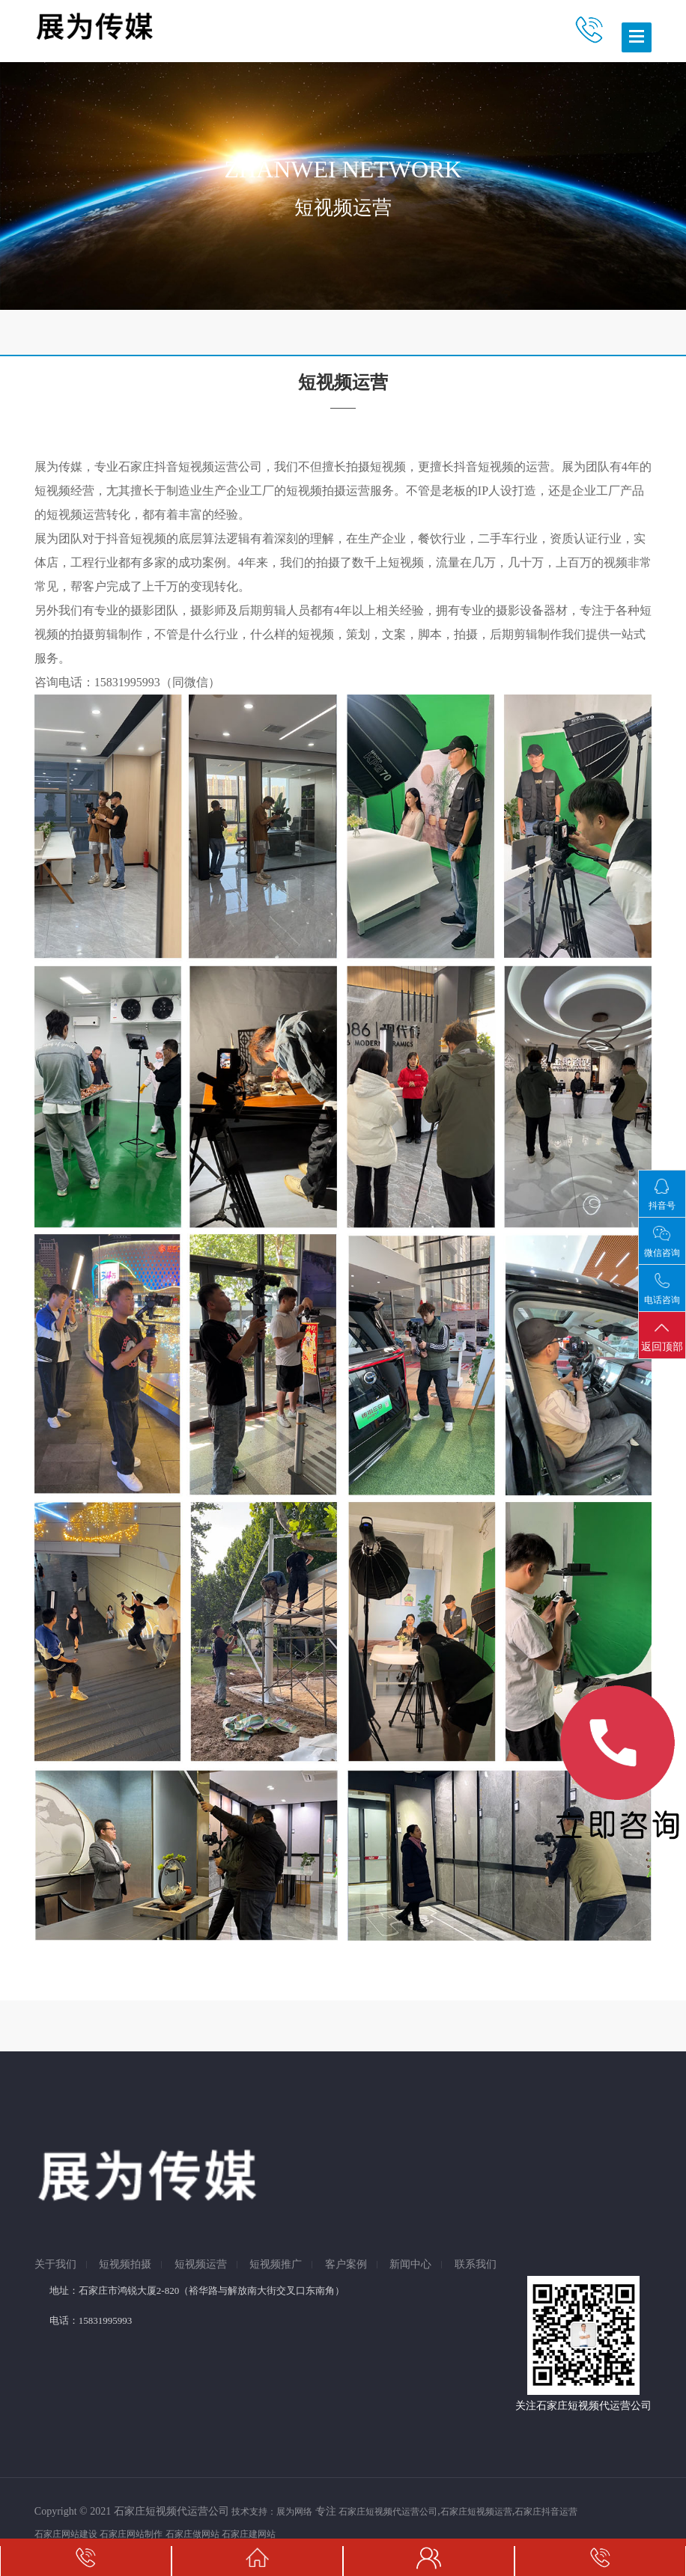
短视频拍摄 (125, 2264)
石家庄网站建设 (65, 2534)
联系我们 (476, 2264)
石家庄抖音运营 (545, 2511)
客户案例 (346, 2264)
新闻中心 (410, 2264)
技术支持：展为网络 (271, 2511)
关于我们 (55, 2264)
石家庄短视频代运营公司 (388, 2511)
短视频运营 (200, 2264)
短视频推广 (275, 2264)
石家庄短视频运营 (476, 2511)
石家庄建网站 (249, 2534)
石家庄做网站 (192, 2534)
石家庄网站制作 (131, 2534)
